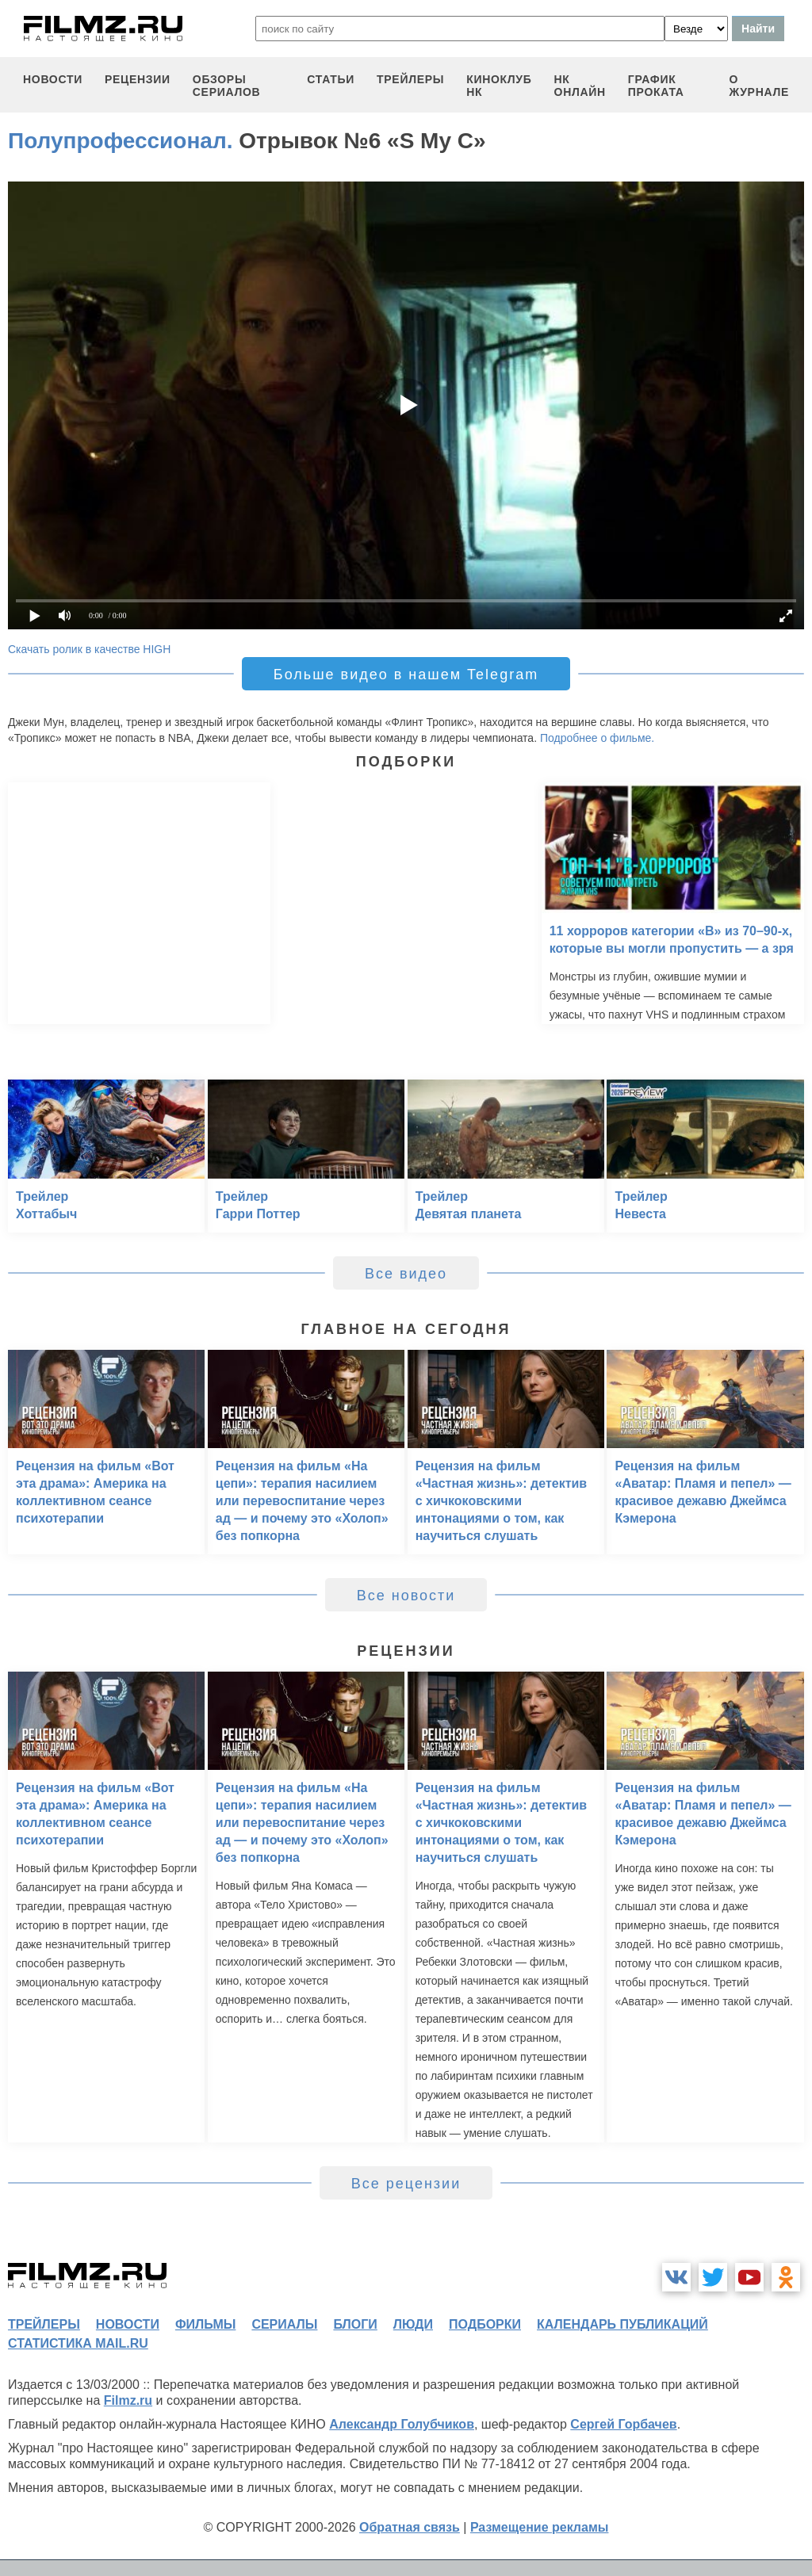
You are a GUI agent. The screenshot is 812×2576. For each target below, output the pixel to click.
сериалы (284, 2324)
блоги (355, 2324)
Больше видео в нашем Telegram (406, 674)
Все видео (406, 1274)
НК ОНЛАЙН (580, 85)
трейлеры (410, 79)
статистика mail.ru (78, 2343)
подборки (485, 2324)
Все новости (406, 1595)
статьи (330, 79)
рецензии (137, 79)
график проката (656, 85)
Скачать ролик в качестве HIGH (89, 649)
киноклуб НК (498, 85)
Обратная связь (409, 2527)
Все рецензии (406, 2184)
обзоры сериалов (227, 85)
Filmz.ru (128, 2400)
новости (52, 79)
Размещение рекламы (539, 2527)
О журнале (759, 85)
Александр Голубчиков (401, 2424)
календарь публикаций (622, 2324)
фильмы (205, 2324)
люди (413, 2324)
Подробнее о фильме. (597, 738)
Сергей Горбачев (623, 2424)
